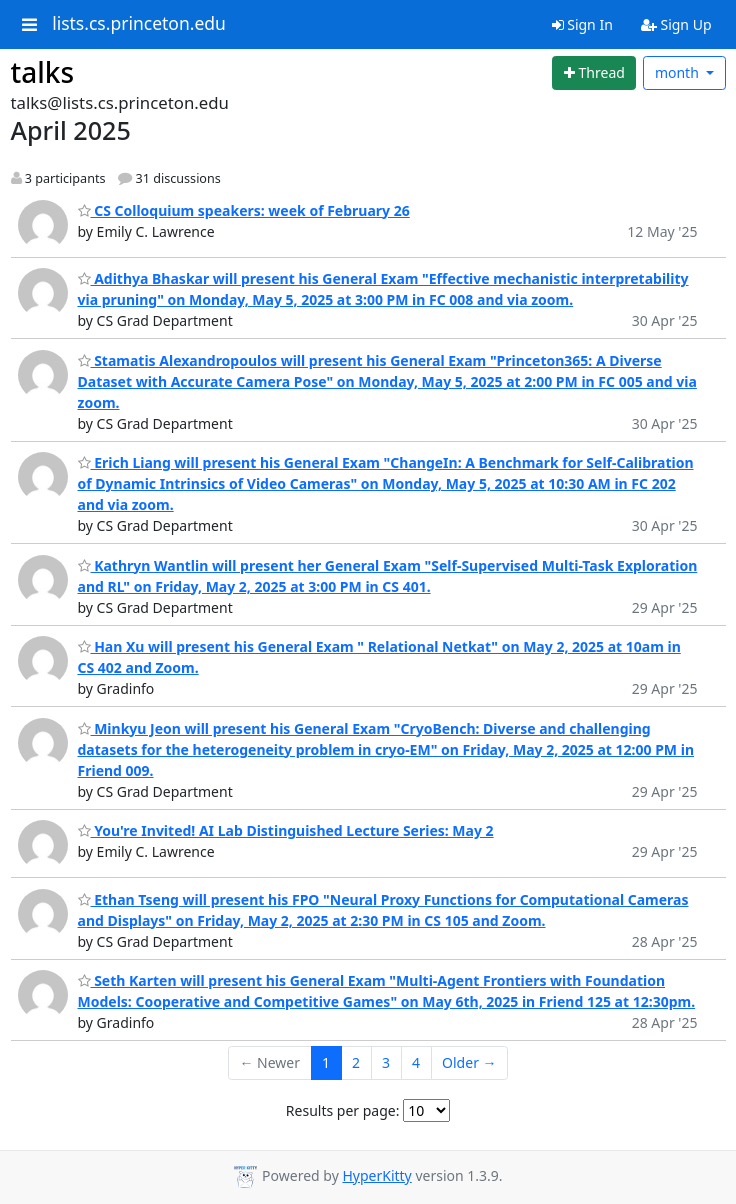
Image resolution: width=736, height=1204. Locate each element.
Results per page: (343, 1110)
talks (43, 72)
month (679, 72)
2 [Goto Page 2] (356, 1062)
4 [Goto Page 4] (416, 1062)
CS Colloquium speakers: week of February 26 (244, 210)
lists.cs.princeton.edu (139, 24)
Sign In (582, 24)
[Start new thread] (594, 73)
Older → (469, 1062)
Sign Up (676, 24)
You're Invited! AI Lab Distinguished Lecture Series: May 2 (286, 830)
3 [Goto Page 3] (386, 1062)
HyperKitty (376, 1175)
